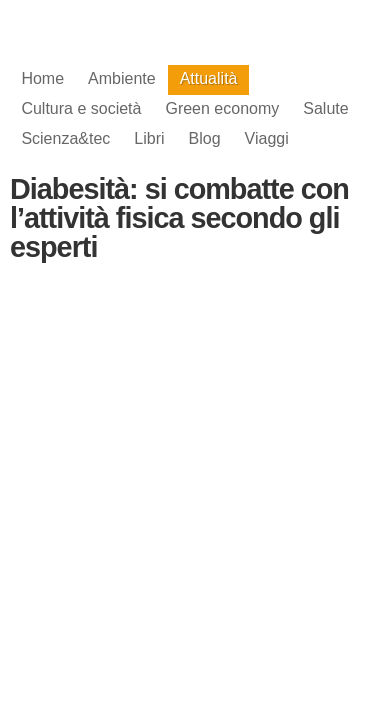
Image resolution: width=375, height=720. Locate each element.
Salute (325, 108)
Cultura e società (81, 108)
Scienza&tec (65, 138)
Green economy (222, 108)
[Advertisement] (188, 439)
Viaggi (267, 138)
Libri (149, 138)
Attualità (209, 78)
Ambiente (122, 78)
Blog (205, 138)
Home (42, 78)
